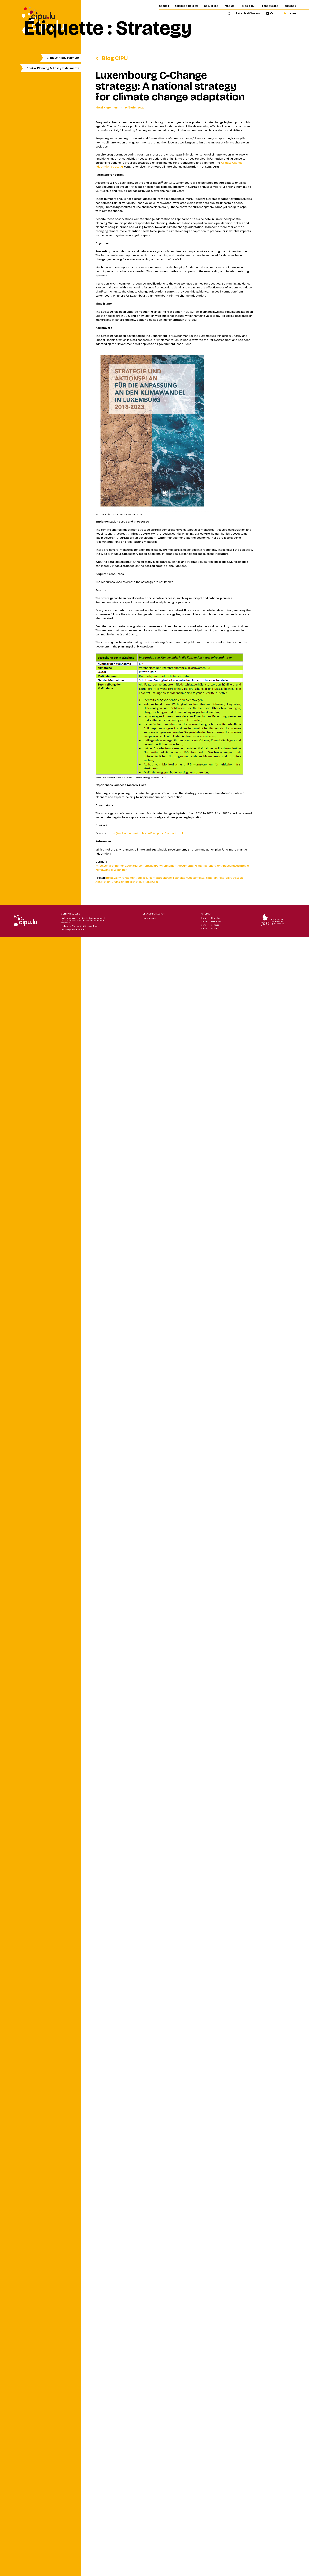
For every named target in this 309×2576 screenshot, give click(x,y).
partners (215, 928)
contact (290, 6)
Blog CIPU (115, 58)
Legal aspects (149, 918)
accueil (164, 6)
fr (285, 13)
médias (229, 6)
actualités (211, 6)
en (294, 13)
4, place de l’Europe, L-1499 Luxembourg (80, 926)
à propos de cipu (186, 6)
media (204, 928)
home (204, 918)
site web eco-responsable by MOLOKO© (277, 921)
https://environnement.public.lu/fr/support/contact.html (145, 833)
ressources (270, 6)
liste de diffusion (248, 13)
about (204, 921)
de (289, 13)
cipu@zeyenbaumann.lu (72, 929)
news (203, 925)
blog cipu (248, 6)
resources (216, 921)
